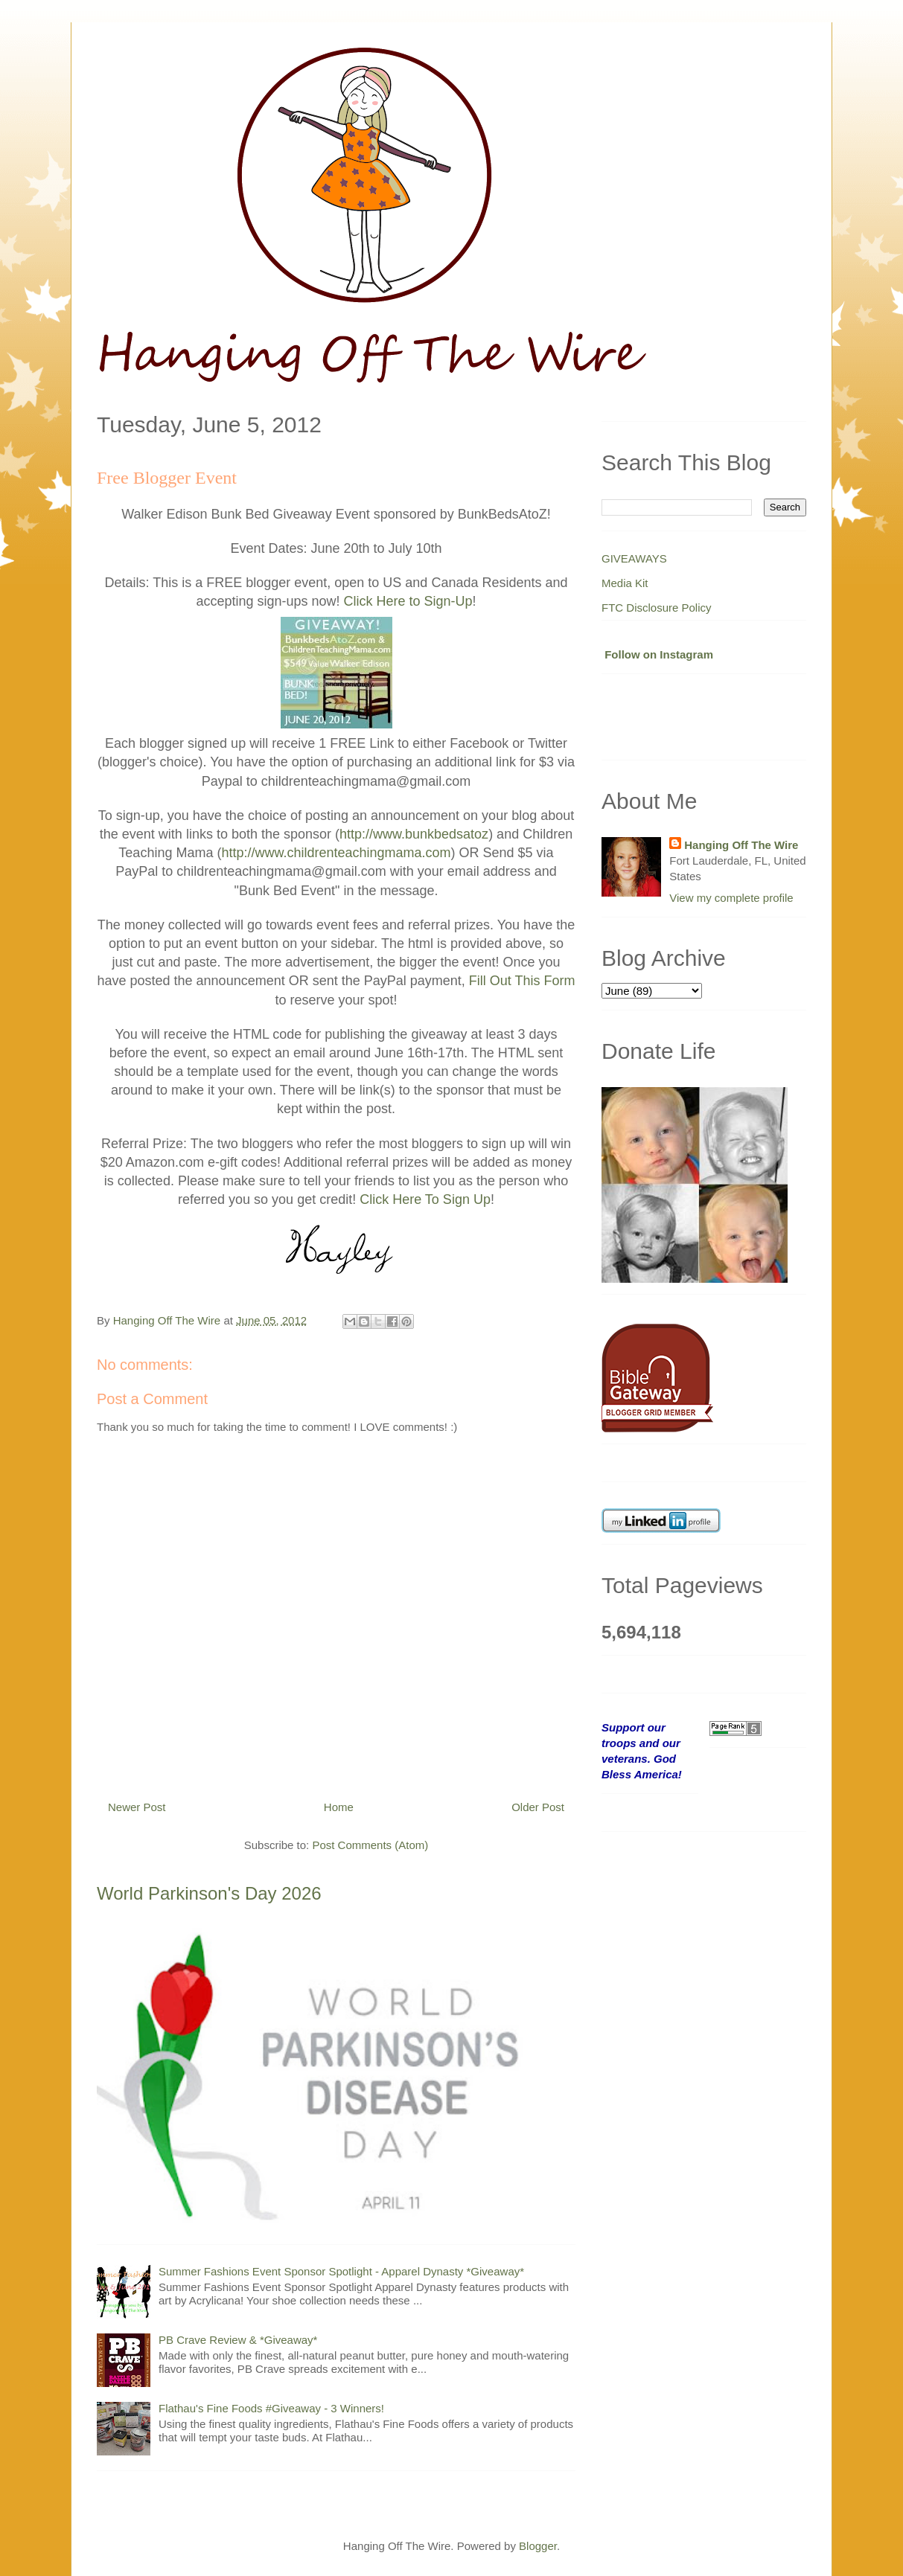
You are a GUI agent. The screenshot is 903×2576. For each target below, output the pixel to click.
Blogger (538, 2546)
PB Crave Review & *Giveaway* (238, 2339)
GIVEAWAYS (634, 558)
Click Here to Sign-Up (408, 601)
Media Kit (625, 583)
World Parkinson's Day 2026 (209, 1893)
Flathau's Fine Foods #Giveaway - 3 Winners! (271, 2408)
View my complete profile (731, 897)
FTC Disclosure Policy (657, 607)
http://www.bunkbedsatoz (413, 834)
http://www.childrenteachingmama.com (335, 852)
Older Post (537, 1807)
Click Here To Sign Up (425, 1199)
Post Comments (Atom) (370, 1845)
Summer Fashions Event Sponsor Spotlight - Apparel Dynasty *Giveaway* (341, 2271)
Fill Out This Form (522, 980)
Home (339, 1807)
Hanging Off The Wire (741, 845)
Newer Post (137, 1807)
